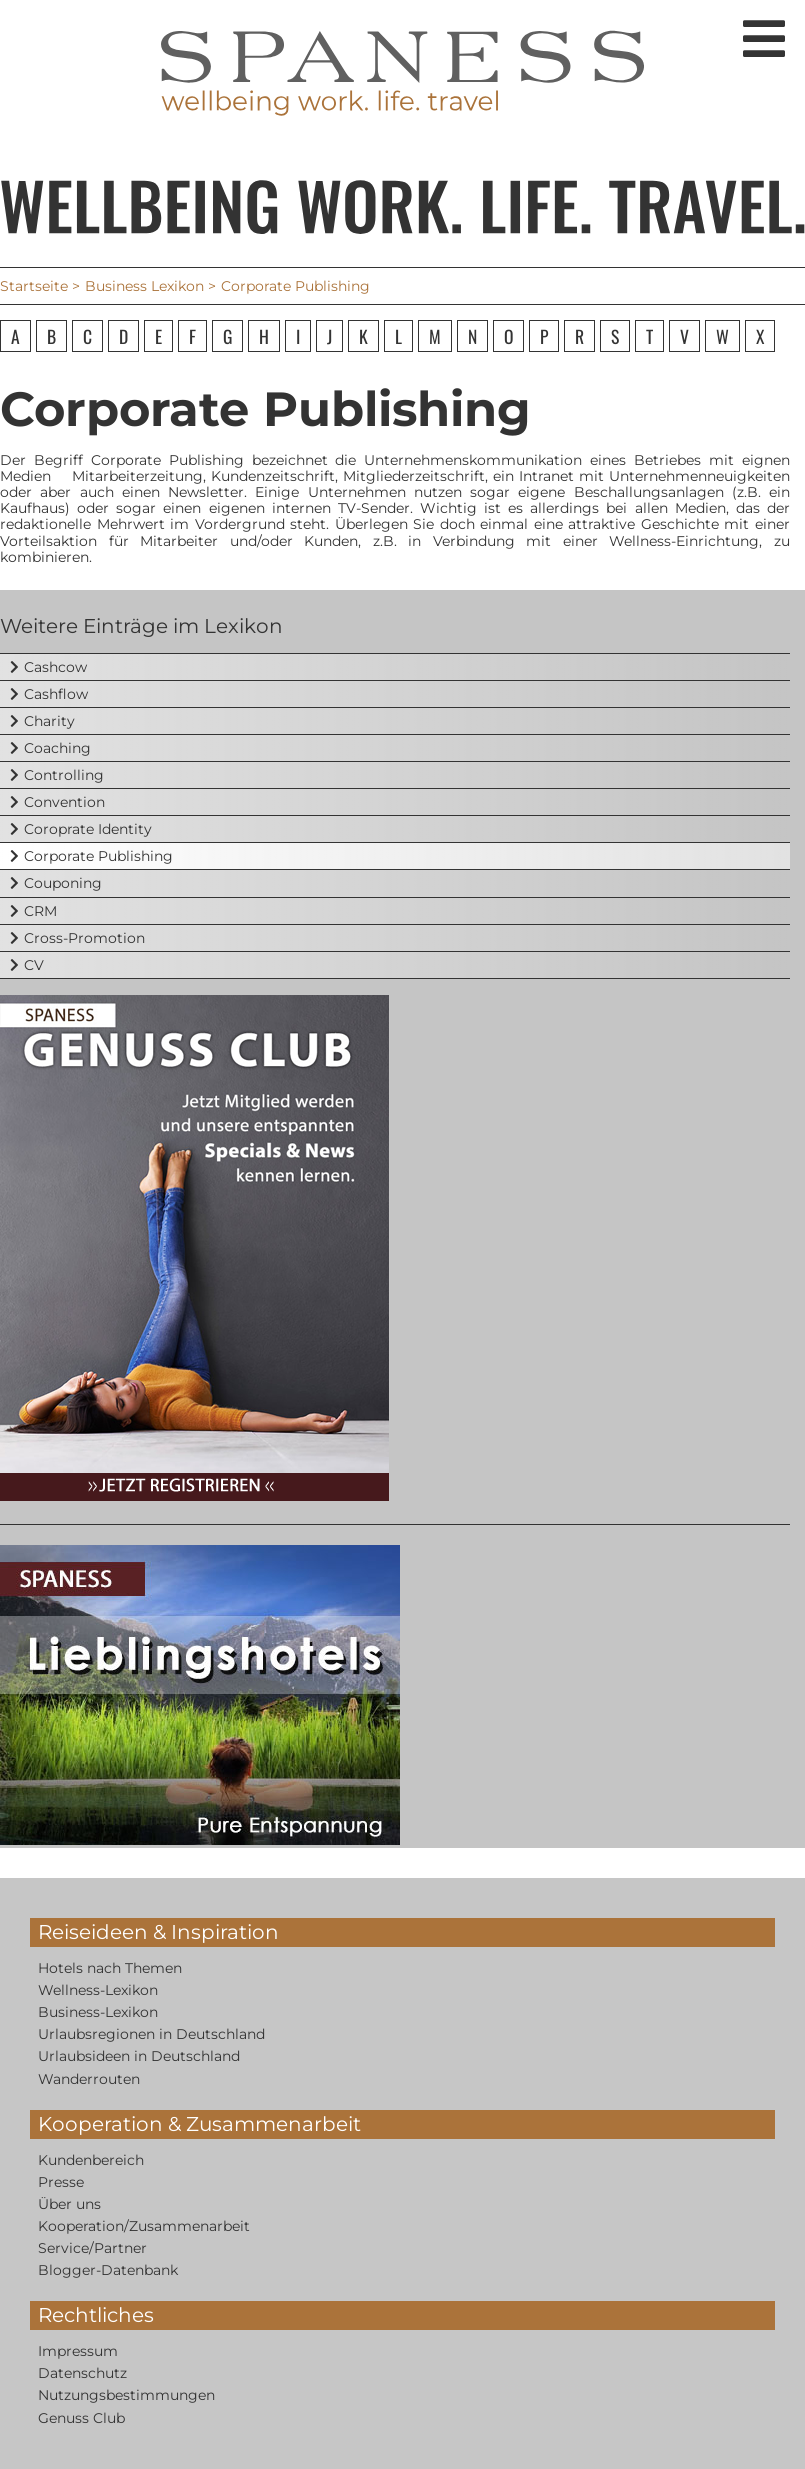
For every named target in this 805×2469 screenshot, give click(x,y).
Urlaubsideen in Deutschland (139, 2056)
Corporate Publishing (98, 856)
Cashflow (56, 694)
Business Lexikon (144, 286)
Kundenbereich (91, 2160)
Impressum (78, 2351)
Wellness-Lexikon (98, 1990)
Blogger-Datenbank (108, 2270)
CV (34, 965)
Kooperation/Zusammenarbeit (144, 2226)
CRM (40, 911)
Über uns (69, 2204)
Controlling (64, 775)
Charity (49, 721)
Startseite (34, 286)
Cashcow (55, 667)
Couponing (63, 883)
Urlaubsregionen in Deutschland (151, 2034)
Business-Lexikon (98, 2012)
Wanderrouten (89, 2079)
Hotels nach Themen (110, 1968)
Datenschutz (82, 2373)
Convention (64, 802)
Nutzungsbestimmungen (126, 2395)
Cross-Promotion (84, 938)
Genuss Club (81, 2418)
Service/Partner (92, 2248)
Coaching (57, 748)
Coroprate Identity (88, 829)
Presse (61, 2182)
